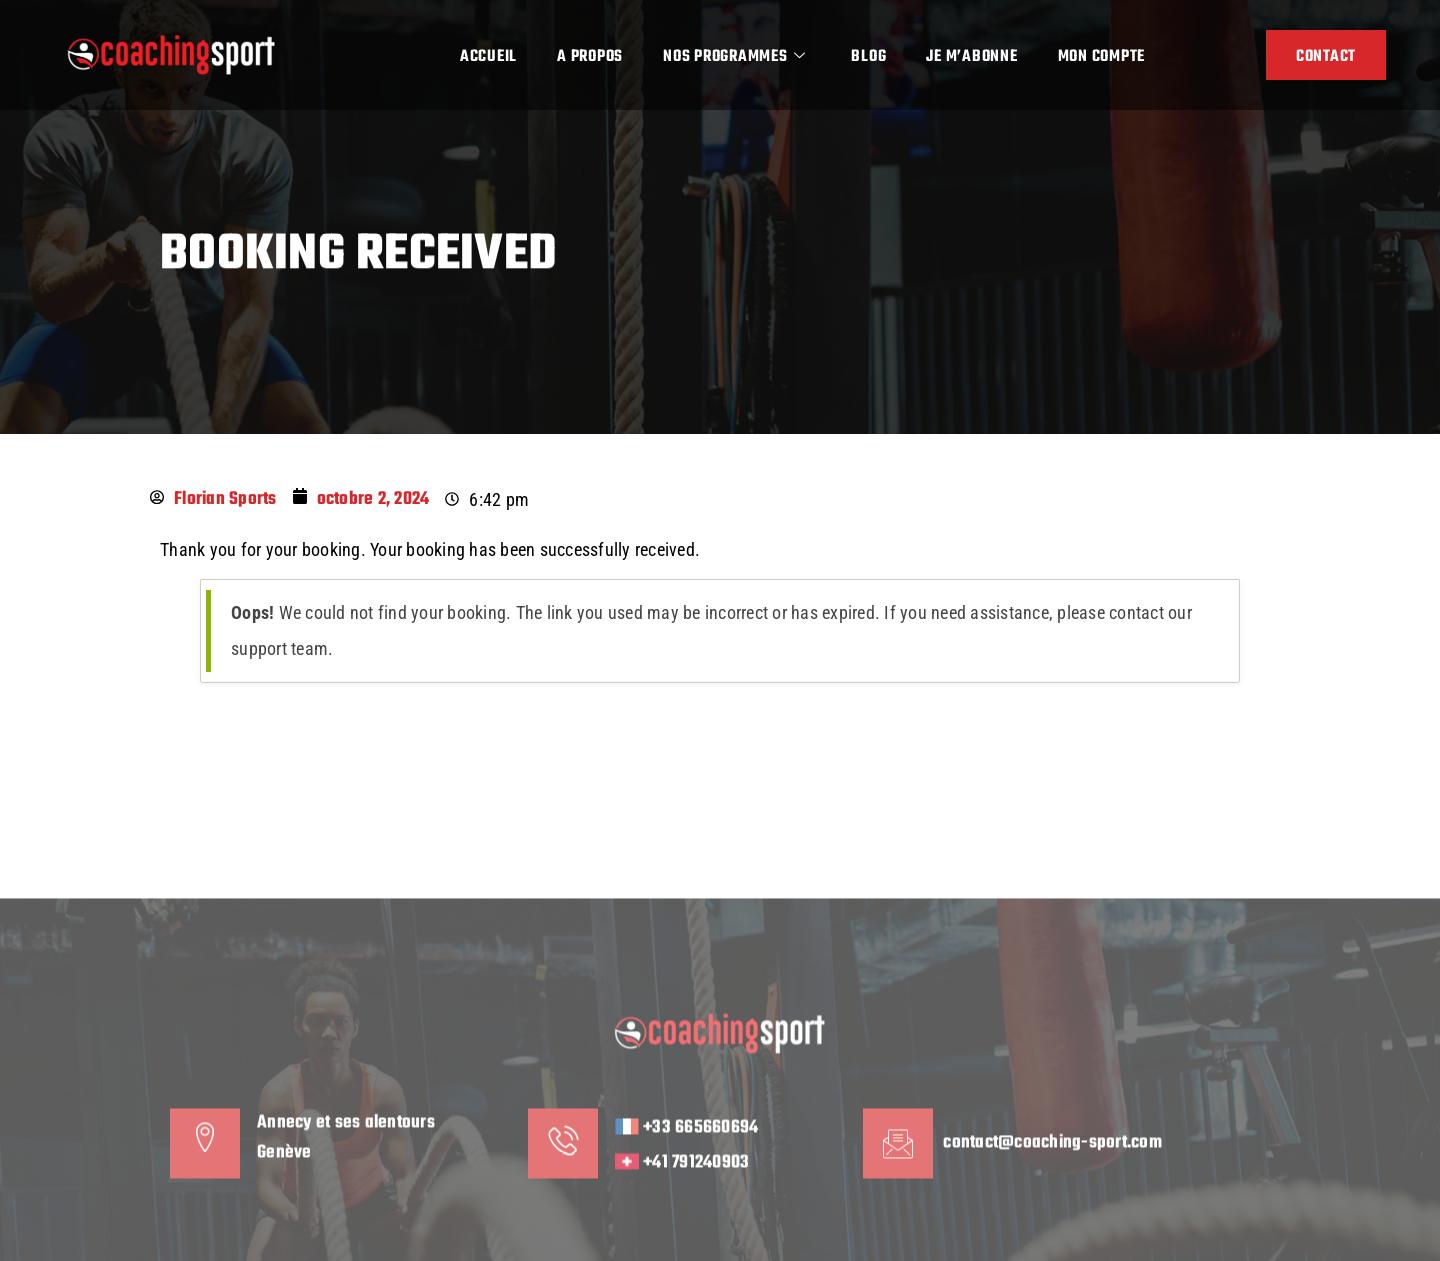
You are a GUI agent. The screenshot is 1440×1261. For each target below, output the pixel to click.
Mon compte (1102, 57)
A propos (590, 57)
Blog (868, 57)
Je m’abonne (971, 57)
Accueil (488, 57)
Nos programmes (734, 57)
